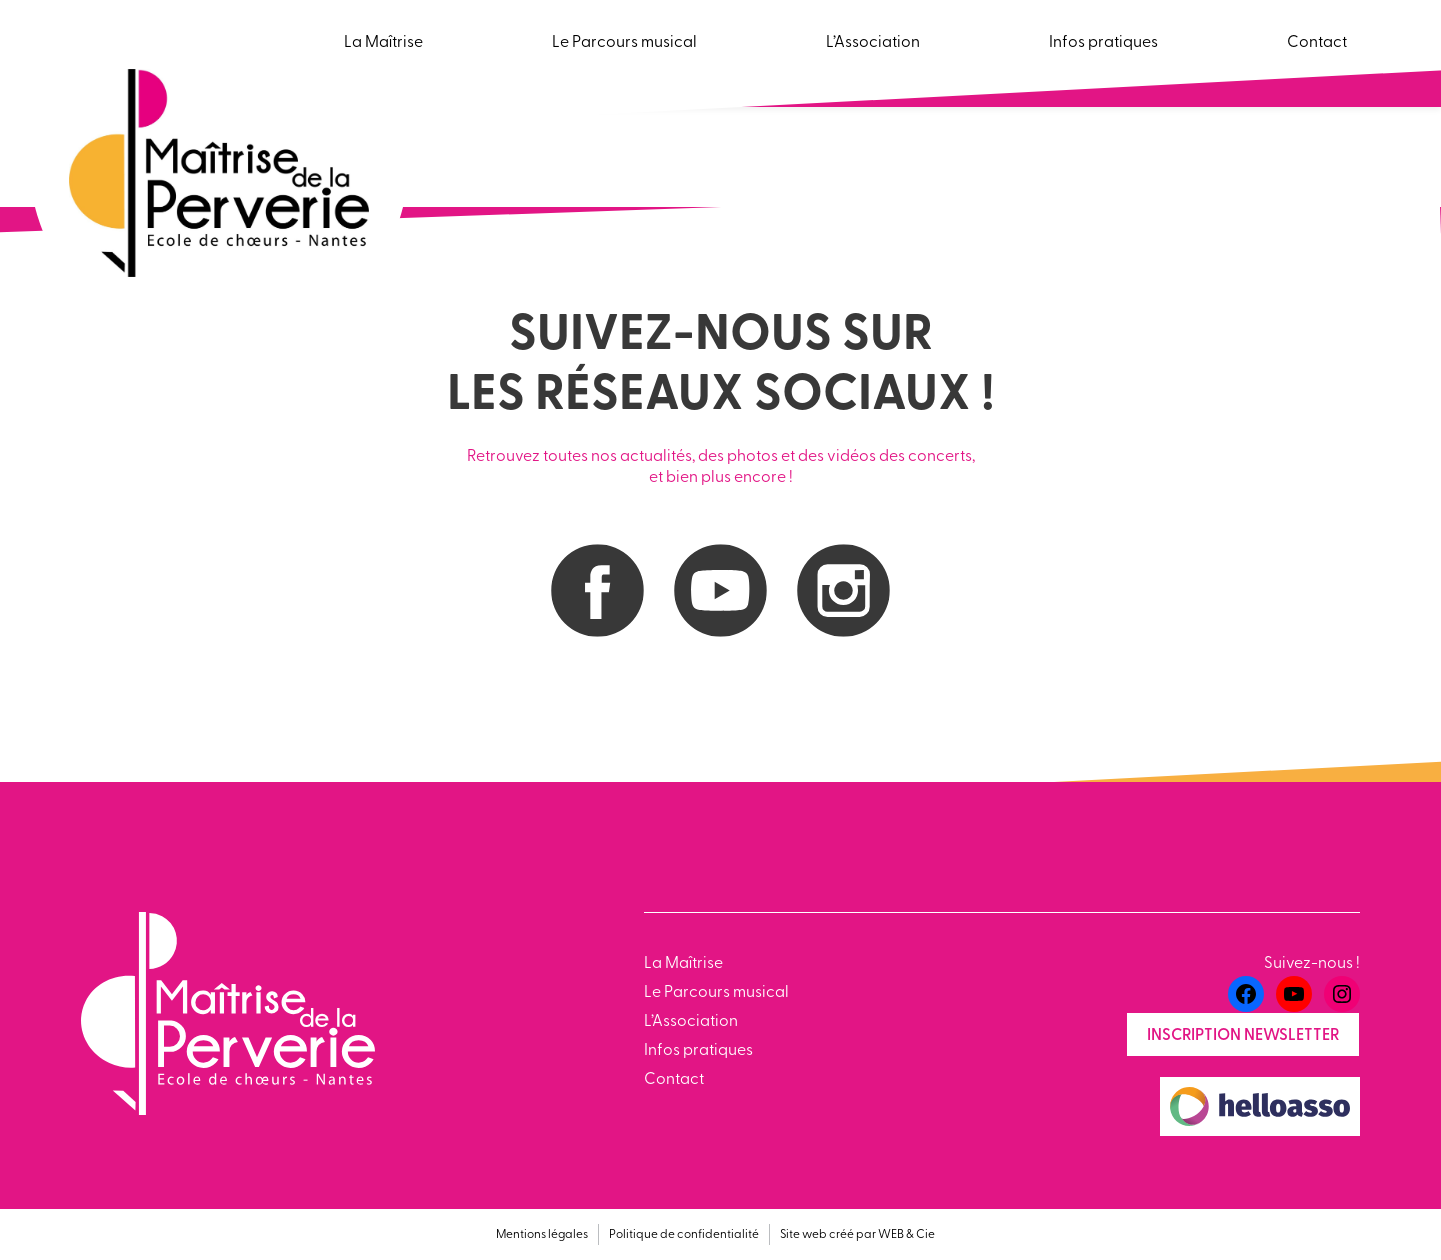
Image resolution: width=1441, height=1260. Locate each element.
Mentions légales (542, 1235)
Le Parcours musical (716, 993)
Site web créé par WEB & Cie (857, 1235)
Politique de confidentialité (684, 1235)
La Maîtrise (683, 964)
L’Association (691, 1022)
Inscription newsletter (1243, 1036)
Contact (674, 1080)
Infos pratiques (698, 1051)
